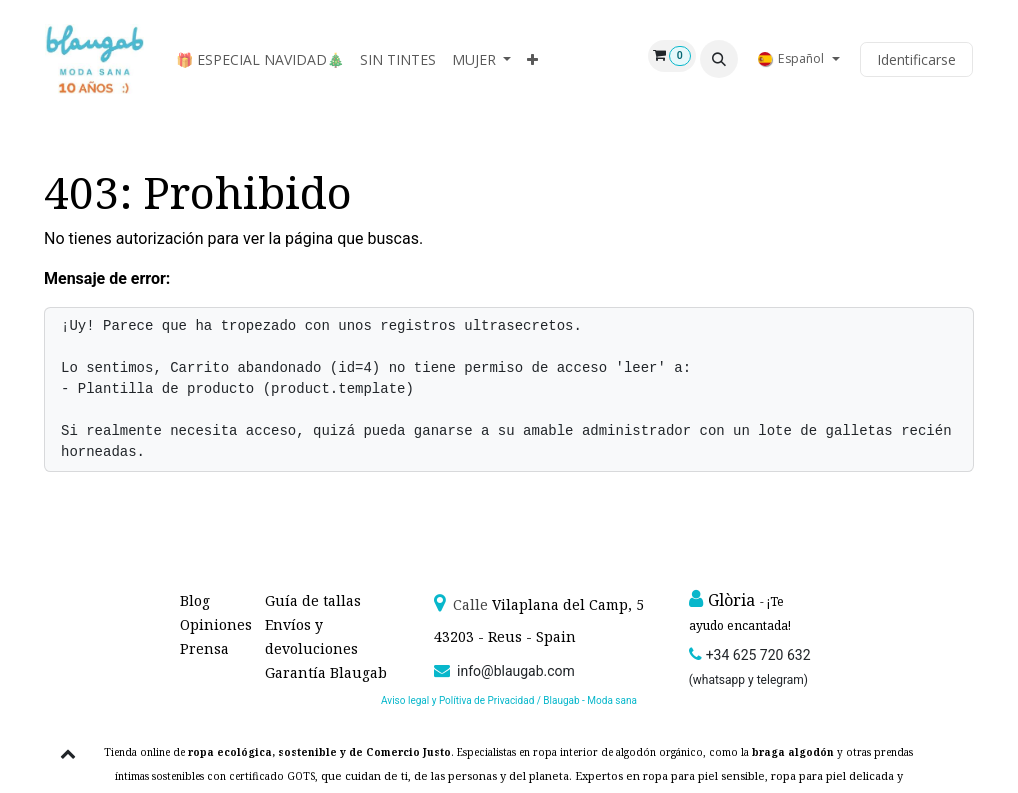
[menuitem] (260, 59)
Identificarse (916, 59)
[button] (719, 59)
